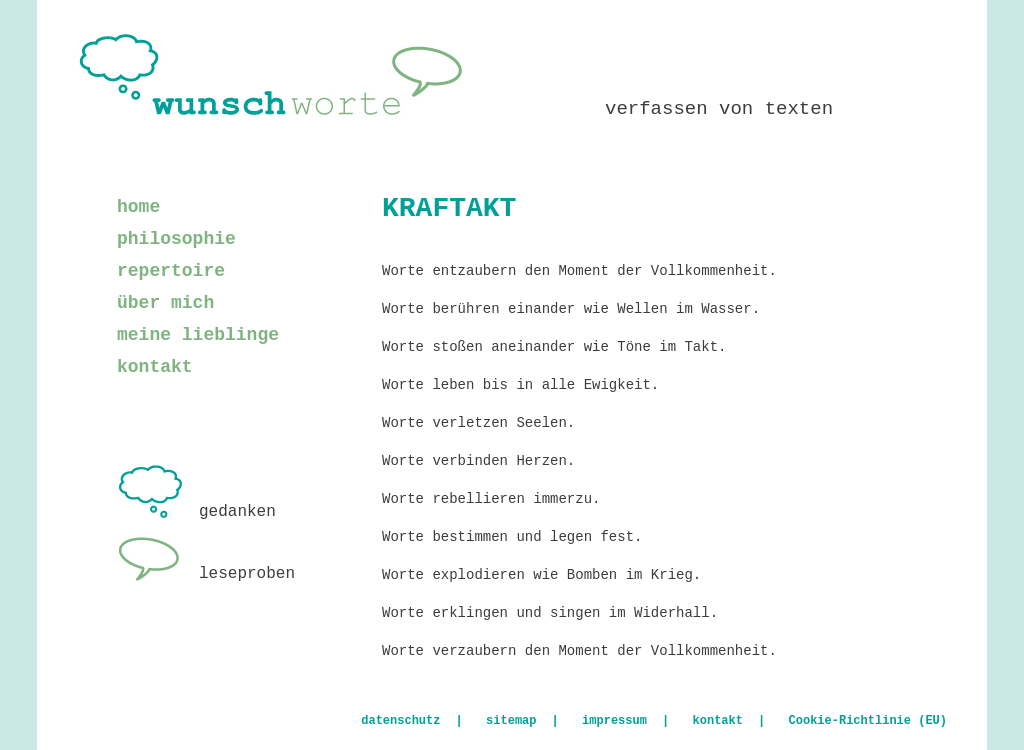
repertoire (171, 271)
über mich (165, 303)
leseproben (206, 574)
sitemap (511, 721)
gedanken (196, 512)
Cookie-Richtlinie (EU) (868, 721)
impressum (614, 721)
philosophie (176, 239)
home (138, 207)
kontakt (155, 367)
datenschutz (400, 721)
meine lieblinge (198, 335)
